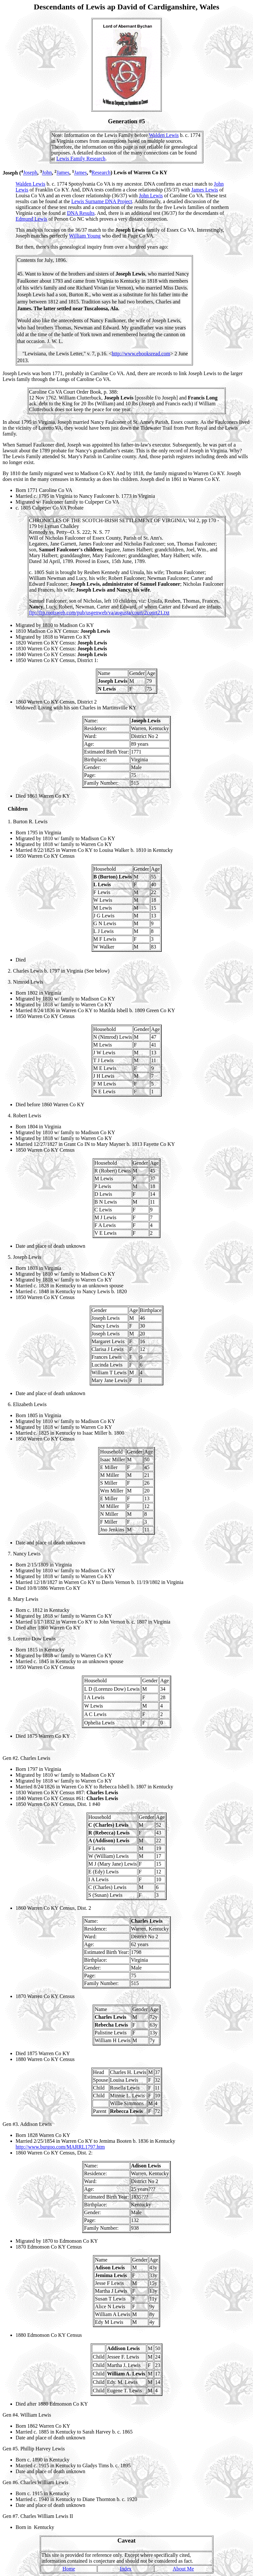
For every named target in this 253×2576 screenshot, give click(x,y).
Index (126, 2568)
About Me (183, 2568)
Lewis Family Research (81, 158)
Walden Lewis (164, 135)
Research (101, 173)
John (47, 173)
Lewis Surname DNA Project (101, 201)
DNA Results (81, 213)
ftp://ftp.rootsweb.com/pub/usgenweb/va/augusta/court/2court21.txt (99, 612)
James (63, 173)
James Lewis (204, 189)
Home (68, 2568)
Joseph (30, 173)
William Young (85, 236)
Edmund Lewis (31, 219)
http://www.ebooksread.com (141, 353)
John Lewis (151, 195)
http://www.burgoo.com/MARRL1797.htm (60, 2147)
